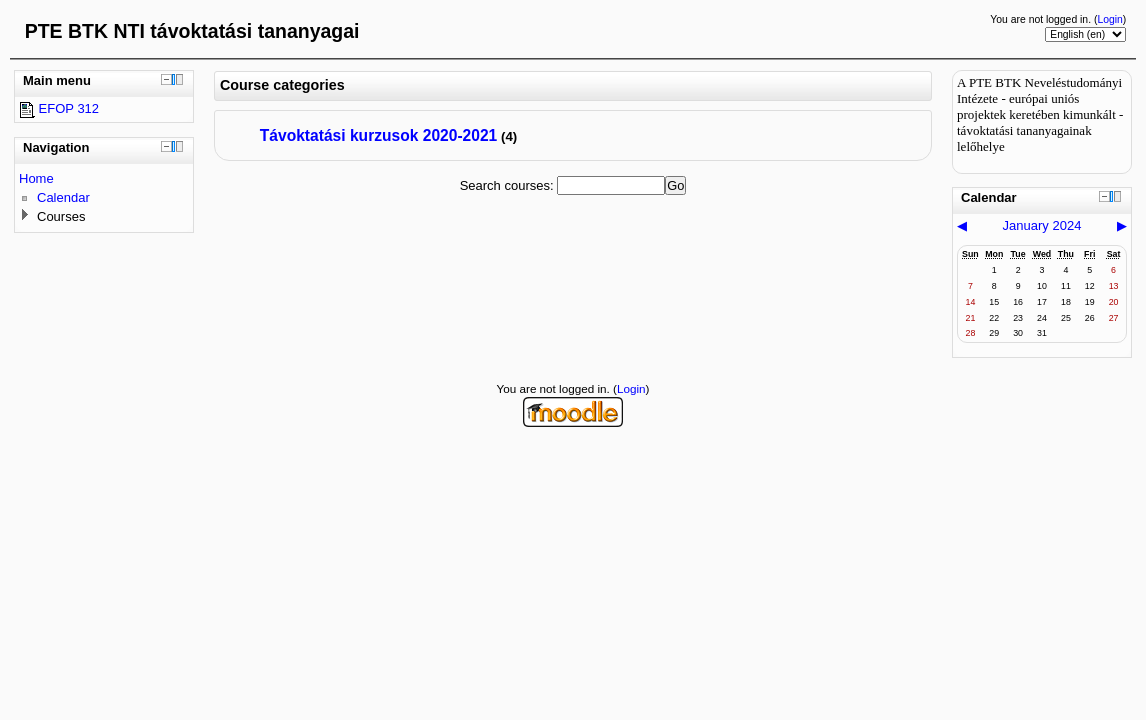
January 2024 (1042, 225)
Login (1109, 19)
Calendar (63, 197)
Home (36, 178)
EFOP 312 (59, 108)
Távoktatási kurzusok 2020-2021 (379, 135)
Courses (61, 216)
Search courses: (509, 185)
